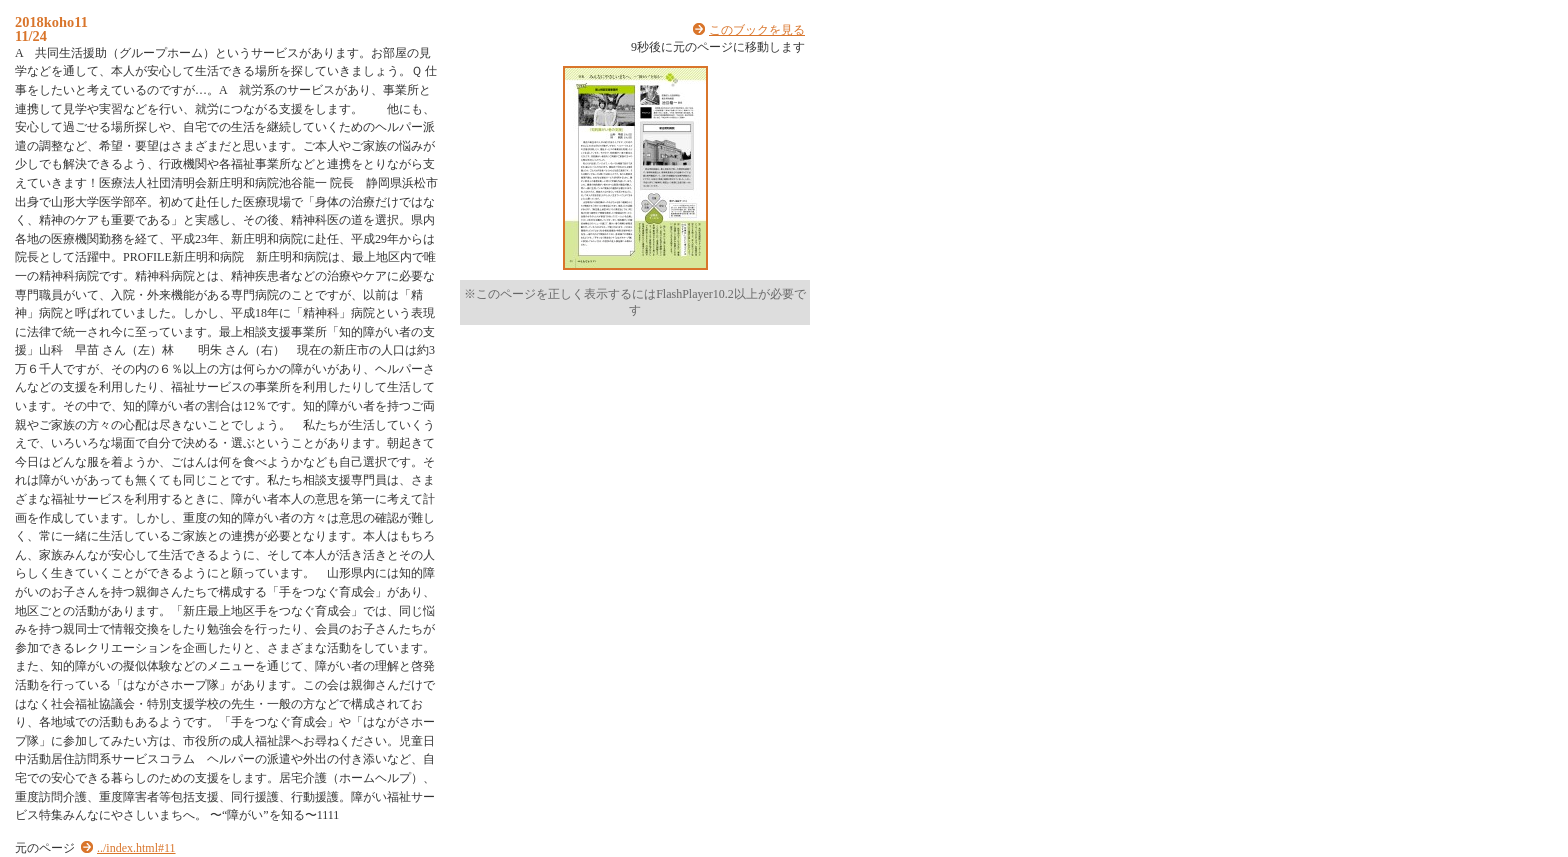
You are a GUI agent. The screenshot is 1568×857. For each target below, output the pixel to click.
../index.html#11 (136, 848)
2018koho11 (51, 22)
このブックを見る (757, 30)
